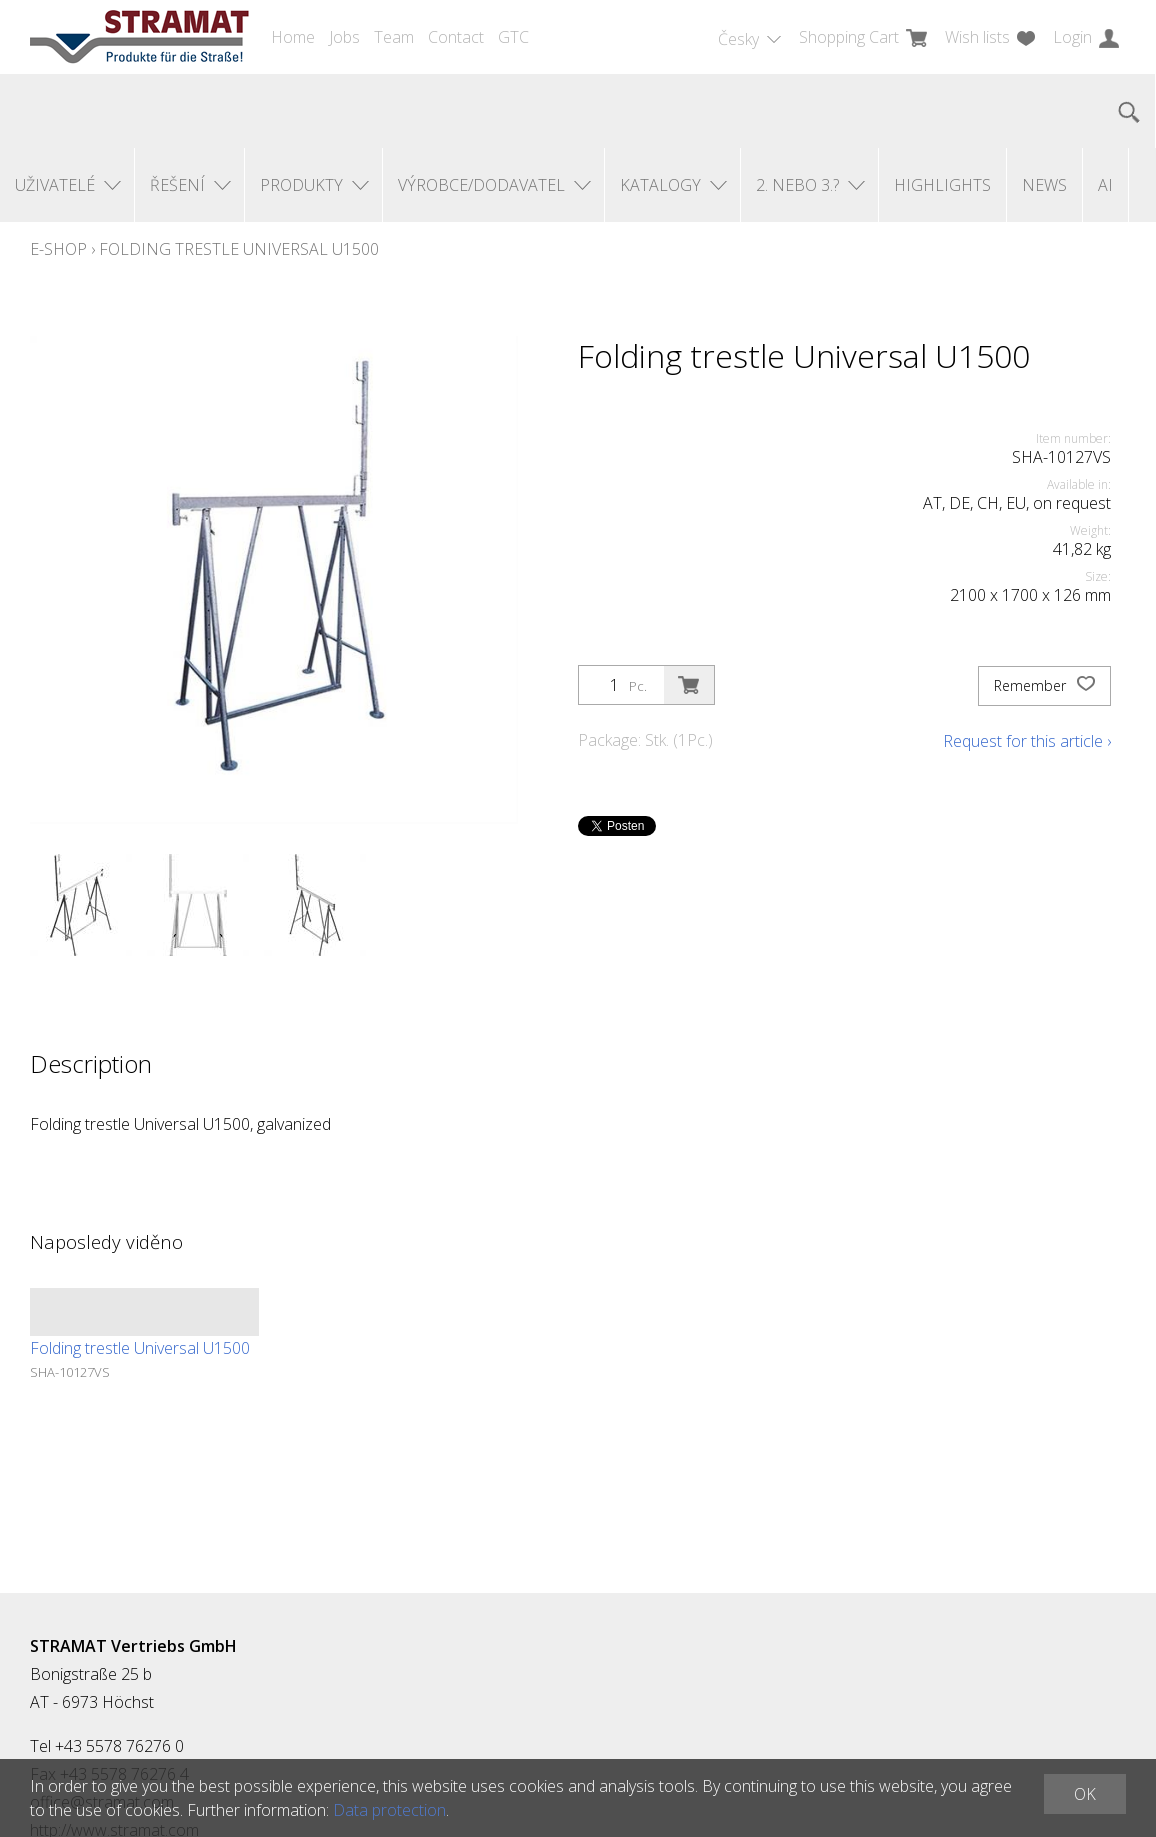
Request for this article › (1027, 741)
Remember (1044, 686)
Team (394, 37)
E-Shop (58, 249)
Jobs (344, 37)
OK (1085, 1794)
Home (293, 37)
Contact (456, 37)
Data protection (389, 1810)
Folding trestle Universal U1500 (239, 249)
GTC (513, 37)
